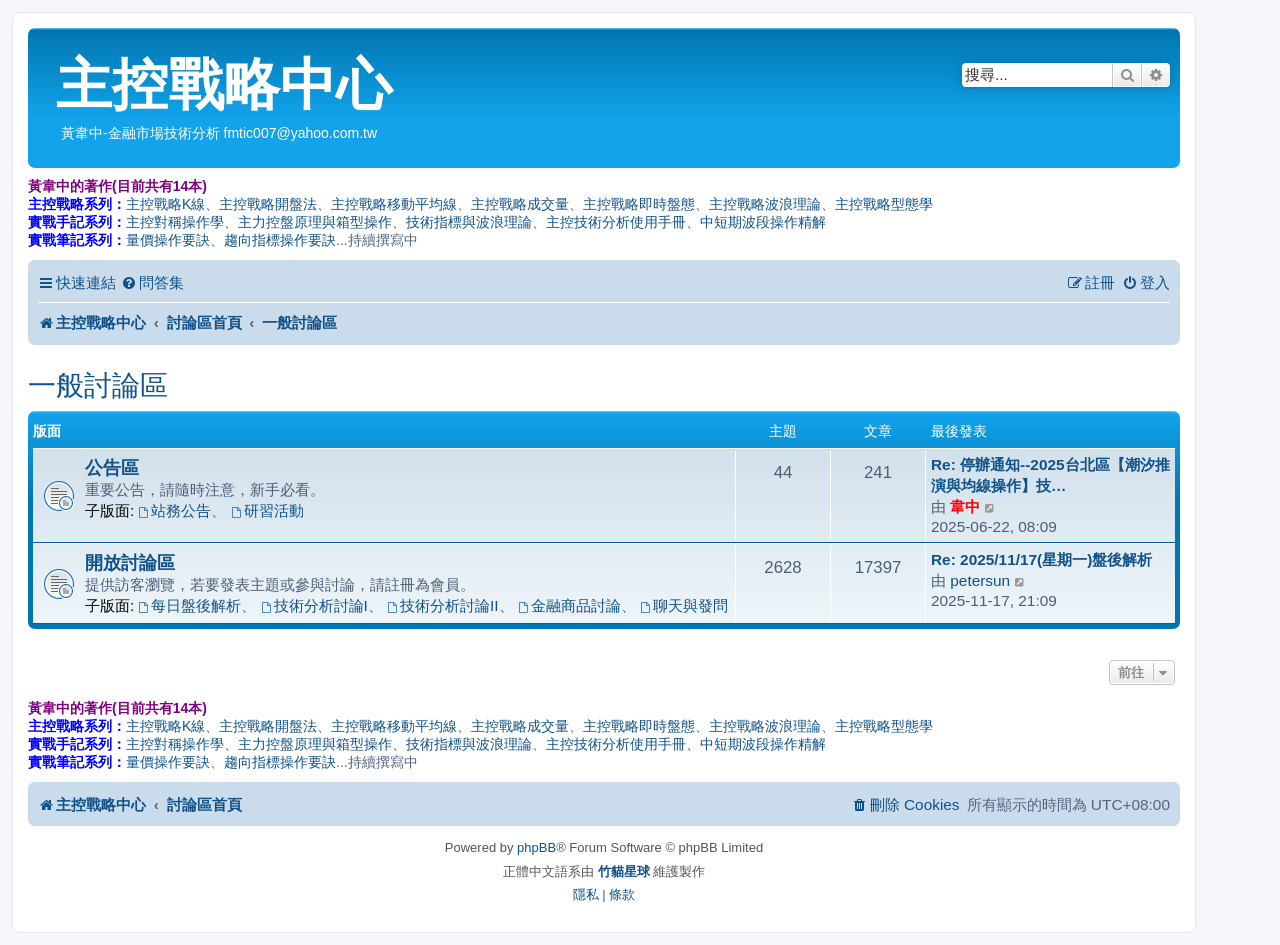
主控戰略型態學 (884, 204)
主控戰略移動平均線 (394, 204)
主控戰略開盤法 (268, 204)
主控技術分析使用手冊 (616, 222)
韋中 (965, 506)
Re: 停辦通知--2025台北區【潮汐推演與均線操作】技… (1050, 475)
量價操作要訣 (168, 240)
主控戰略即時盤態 (639, 204)
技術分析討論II (442, 605)
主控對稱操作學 (175, 222)
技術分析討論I (314, 605)
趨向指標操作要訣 (280, 240)
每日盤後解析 (190, 605)
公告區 (112, 467)
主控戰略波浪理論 (765, 204)
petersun (980, 580)
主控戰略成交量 (520, 204)
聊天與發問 (684, 605)
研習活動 (267, 510)
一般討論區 (98, 385)
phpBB (536, 847)
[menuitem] (152, 283)
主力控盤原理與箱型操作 (315, 222)
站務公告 (175, 510)
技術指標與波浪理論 (469, 222)
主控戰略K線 (165, 204)
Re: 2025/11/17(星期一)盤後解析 (1041, 559)
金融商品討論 (569, 605)
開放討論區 (130, 562)
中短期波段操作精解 (763, 222)
